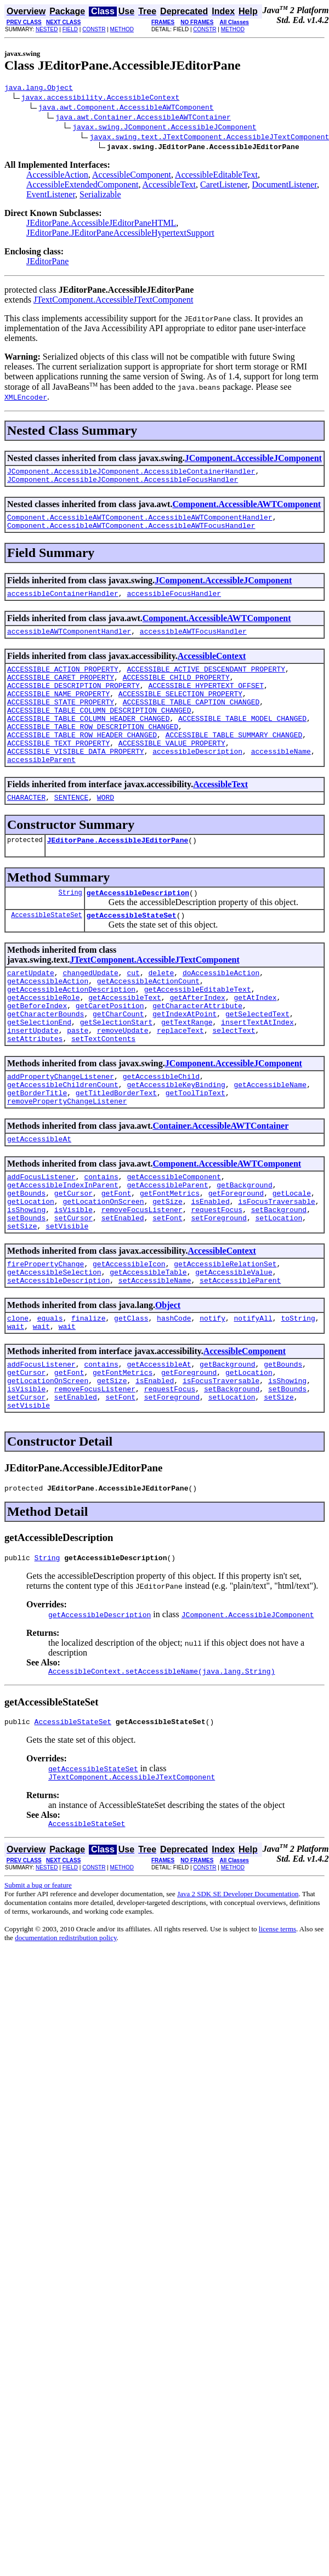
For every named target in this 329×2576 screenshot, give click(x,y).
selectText (233, 1081)
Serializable (100, 196)
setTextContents (103, 1091)
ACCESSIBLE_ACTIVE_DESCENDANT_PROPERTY (206, 682)
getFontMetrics (170, 1259)
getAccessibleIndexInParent (62, 1249)
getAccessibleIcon (129, 1338)
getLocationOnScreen (103, 1268)
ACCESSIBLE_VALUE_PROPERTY (171, 771)
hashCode (174, 1397)
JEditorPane (47, 263)
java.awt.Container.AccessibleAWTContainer (143, 118)
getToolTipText (195, 1150)
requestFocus (216, 1278)
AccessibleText (169, 186)
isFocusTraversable (276, 1268)
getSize (167, 1268)
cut (133, 1012)
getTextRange (187, 1071)
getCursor (73, 1259)
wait (15, 1407)
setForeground (218, 1288)
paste (77, 1081)
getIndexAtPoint (184, 1061)
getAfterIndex (197, 1042)
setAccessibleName (154, 1357)
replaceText (180, 1081)
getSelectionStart (116, 1071)
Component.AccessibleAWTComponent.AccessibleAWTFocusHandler (131, 533)
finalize (88, 1397)
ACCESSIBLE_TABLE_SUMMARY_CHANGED (234, 761)
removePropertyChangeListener (67, 1160)
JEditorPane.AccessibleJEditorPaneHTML (101, 224)
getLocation (30, 1268)
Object (167, 1382)
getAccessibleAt (39, 1199)
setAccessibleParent (240, 1357)
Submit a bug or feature (38, 1985)
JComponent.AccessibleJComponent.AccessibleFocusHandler (122, 484)
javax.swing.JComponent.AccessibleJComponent (164, 128)
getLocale (292, 1259)
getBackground (244, 1249)
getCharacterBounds (45, 1061)
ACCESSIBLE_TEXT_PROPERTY (58, 771)
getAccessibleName (270, 1140)
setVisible (67, 1298)
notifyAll (253, 1397)
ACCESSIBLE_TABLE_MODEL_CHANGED (242, 741)
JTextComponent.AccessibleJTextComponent (113, 301)
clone (18, 1397)
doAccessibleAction (221, 1012)
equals (50, 1397)
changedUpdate (90, 1012)
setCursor (73, 1288)
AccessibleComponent (131, 176)
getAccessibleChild (161, 1130)
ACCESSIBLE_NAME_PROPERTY (58, 711)
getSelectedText (257, 1061)
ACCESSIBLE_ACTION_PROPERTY (62, 682)
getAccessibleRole (43, 1042)
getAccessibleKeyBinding (176, 1140)
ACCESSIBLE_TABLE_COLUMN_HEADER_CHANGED (88, 741)
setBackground (279, 1278)
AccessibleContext (212, 667)
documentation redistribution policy (65, 2038)
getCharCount (118, 1061)
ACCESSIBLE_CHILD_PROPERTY (176, 692)
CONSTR (93, 29)
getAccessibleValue (233, 1347)
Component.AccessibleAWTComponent (246, 509)
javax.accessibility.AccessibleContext (100, 99)
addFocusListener (41, 1239)
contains (101, 1239)
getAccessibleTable (148, 1347)
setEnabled (122, 1288)
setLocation (278, 1288)
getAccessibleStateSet (132, 953)
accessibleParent (41, 790)
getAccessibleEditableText (197, 1032)
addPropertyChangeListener (60, 1130)
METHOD (122, 29)
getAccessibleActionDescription (71, 1032)
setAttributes (35, 1091)
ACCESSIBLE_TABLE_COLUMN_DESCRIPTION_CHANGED (99, 731)
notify (212, 1397)
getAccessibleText (124, 1042)
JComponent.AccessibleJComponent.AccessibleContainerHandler (131, 474)
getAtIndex (255, 1042)
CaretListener (223, 186)
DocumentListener (284, 186)
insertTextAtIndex (257, 1071)
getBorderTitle (37, 1150)
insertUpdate (33, 1081)
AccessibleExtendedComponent (82, 186)
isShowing (26, 1278)
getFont (116, 1259)
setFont (167, 1288)
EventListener (50, 196)
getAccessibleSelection (54, 1347)
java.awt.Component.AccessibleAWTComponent (126, 108)
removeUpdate (123, 1081)
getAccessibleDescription (138, 929)
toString (298, 1397)
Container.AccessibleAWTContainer (220, 1185)
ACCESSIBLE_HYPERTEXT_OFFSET (206, 702)
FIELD (70, 29)
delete (161, 1012)
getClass (131, 1397)
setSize (22, 1298)
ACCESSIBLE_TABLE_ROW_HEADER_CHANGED (82, 761)
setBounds (26, 1288)
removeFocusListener (142, 1278)
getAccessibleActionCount (148, 1022)
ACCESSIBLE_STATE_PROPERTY (60, 721)
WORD (105, 830)
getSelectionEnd (39, 1071)
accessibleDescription (197, 781)
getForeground (236, 1259)
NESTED (47, 29)
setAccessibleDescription (58, 1357)
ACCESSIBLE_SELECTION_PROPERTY (180, 711)
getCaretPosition (110, 1051)
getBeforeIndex (37, 1051)
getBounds (26, 1259)
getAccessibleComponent (174, 1239)
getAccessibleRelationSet (225, 1338)
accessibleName (281, 781)
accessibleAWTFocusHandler (193, 642)
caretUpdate (30, 1012)
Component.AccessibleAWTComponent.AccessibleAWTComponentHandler (140, 523)
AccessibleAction (57, 176)
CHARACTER (26, 830)
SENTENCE (71, 830)
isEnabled (210, 1268)
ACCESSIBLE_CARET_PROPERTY (60, 692)
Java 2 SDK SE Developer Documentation (237, 1994)
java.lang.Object (38, 89)
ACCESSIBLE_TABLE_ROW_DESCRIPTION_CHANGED (92, 751)
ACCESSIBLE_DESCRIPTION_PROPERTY (73, 702)
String (70, 928)
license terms (277, 2029)
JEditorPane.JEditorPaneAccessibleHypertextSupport (120, 234)
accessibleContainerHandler (62, 603)
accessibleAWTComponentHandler (69, 642)
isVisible (73, 1278)
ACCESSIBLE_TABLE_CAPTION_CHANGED (191, 721)
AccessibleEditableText (216, 176)
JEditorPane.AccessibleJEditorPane (117, 874)
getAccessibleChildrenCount (62, 1140)
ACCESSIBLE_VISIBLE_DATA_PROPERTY (75, 781)
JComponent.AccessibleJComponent (253, 459)
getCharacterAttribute (197, 1051)
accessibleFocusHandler (174, 603)
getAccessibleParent (167, 1249)
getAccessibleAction (47, 1022)
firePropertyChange (45, 1338)
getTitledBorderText (116, 1150)
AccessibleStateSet (46, 952)
